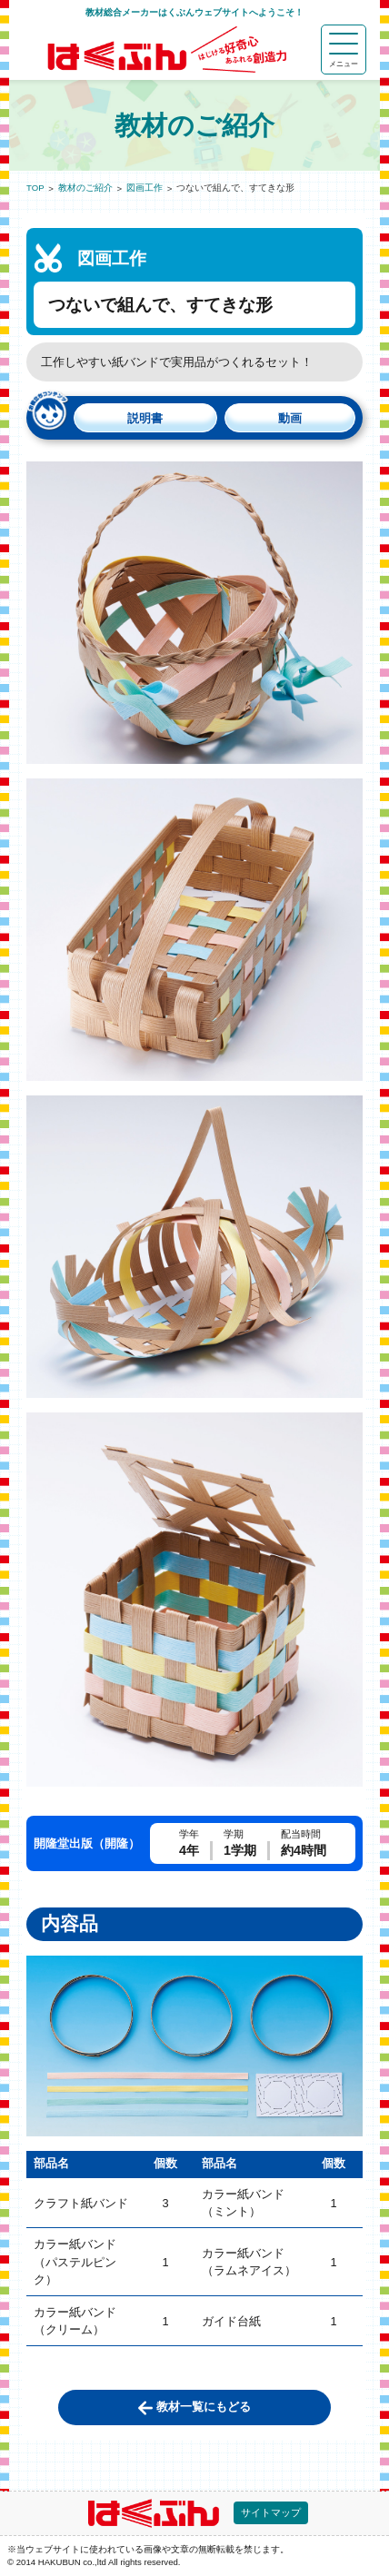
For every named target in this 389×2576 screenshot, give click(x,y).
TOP (35, 188)
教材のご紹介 (85, 188)
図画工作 (144, 188)
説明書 (145, 418)
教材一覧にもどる (203, 2406)
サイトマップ (271, 2512)
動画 (290, 418)
